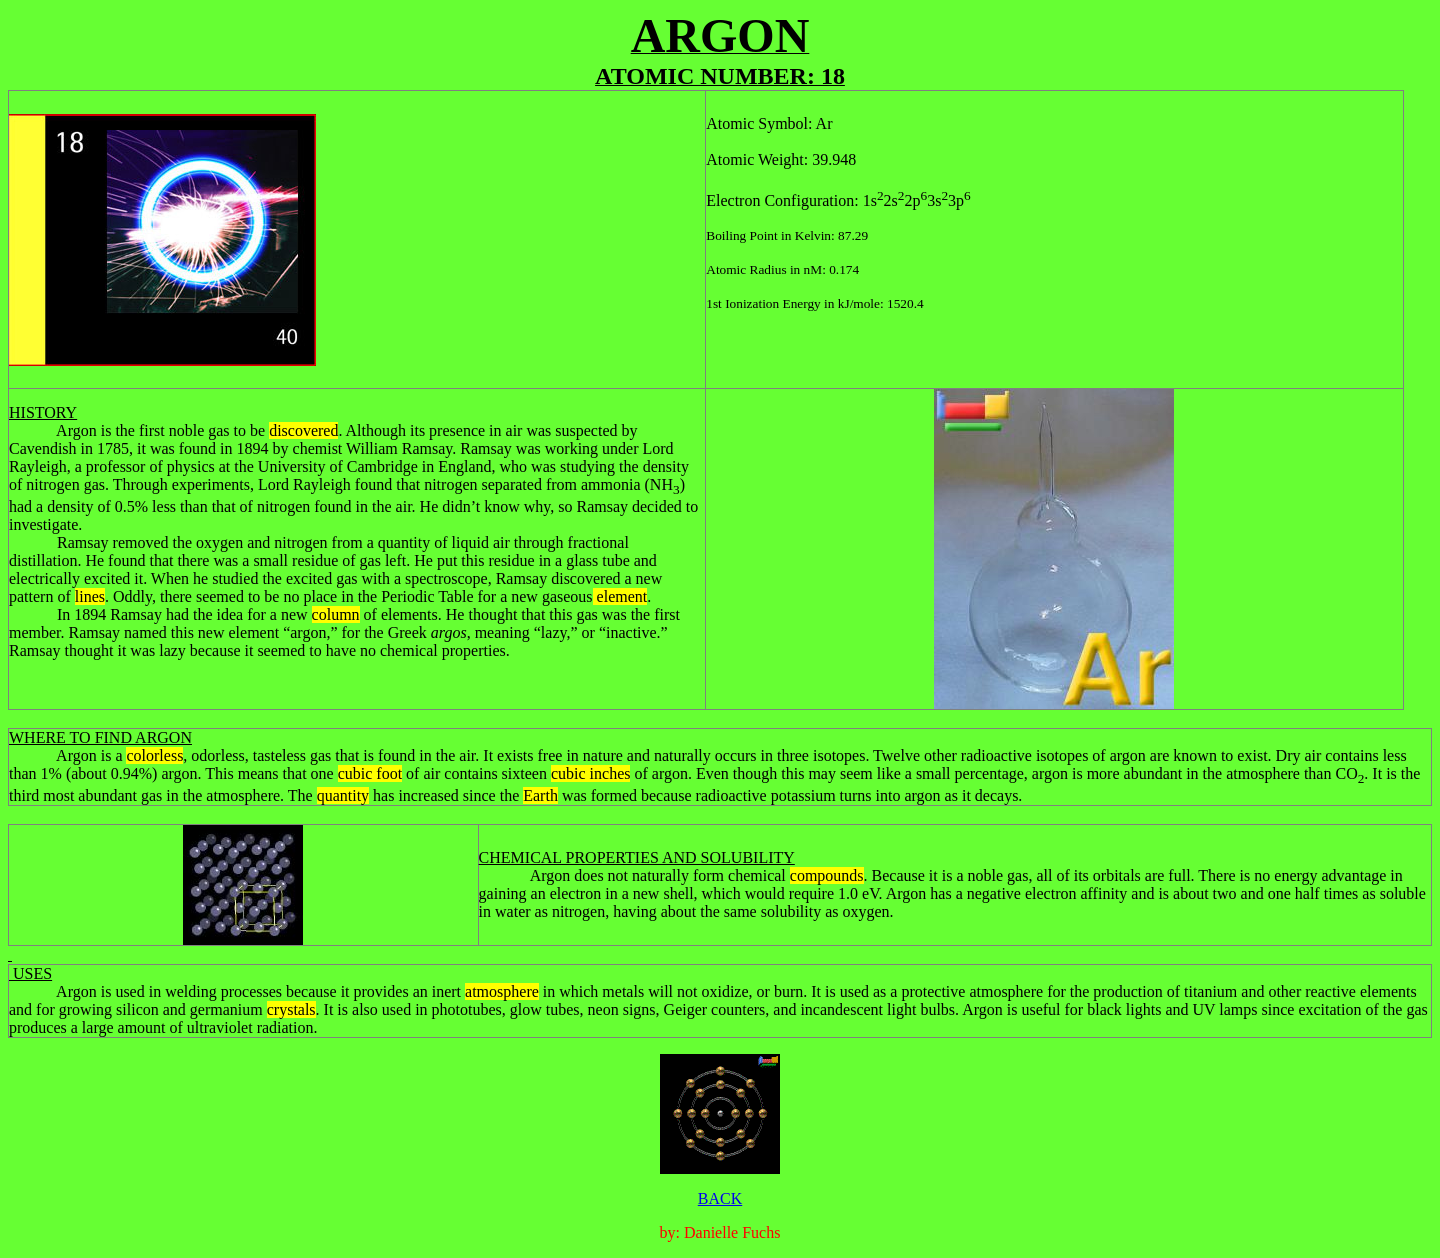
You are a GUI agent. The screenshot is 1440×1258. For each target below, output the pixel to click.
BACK (720, 1198)
